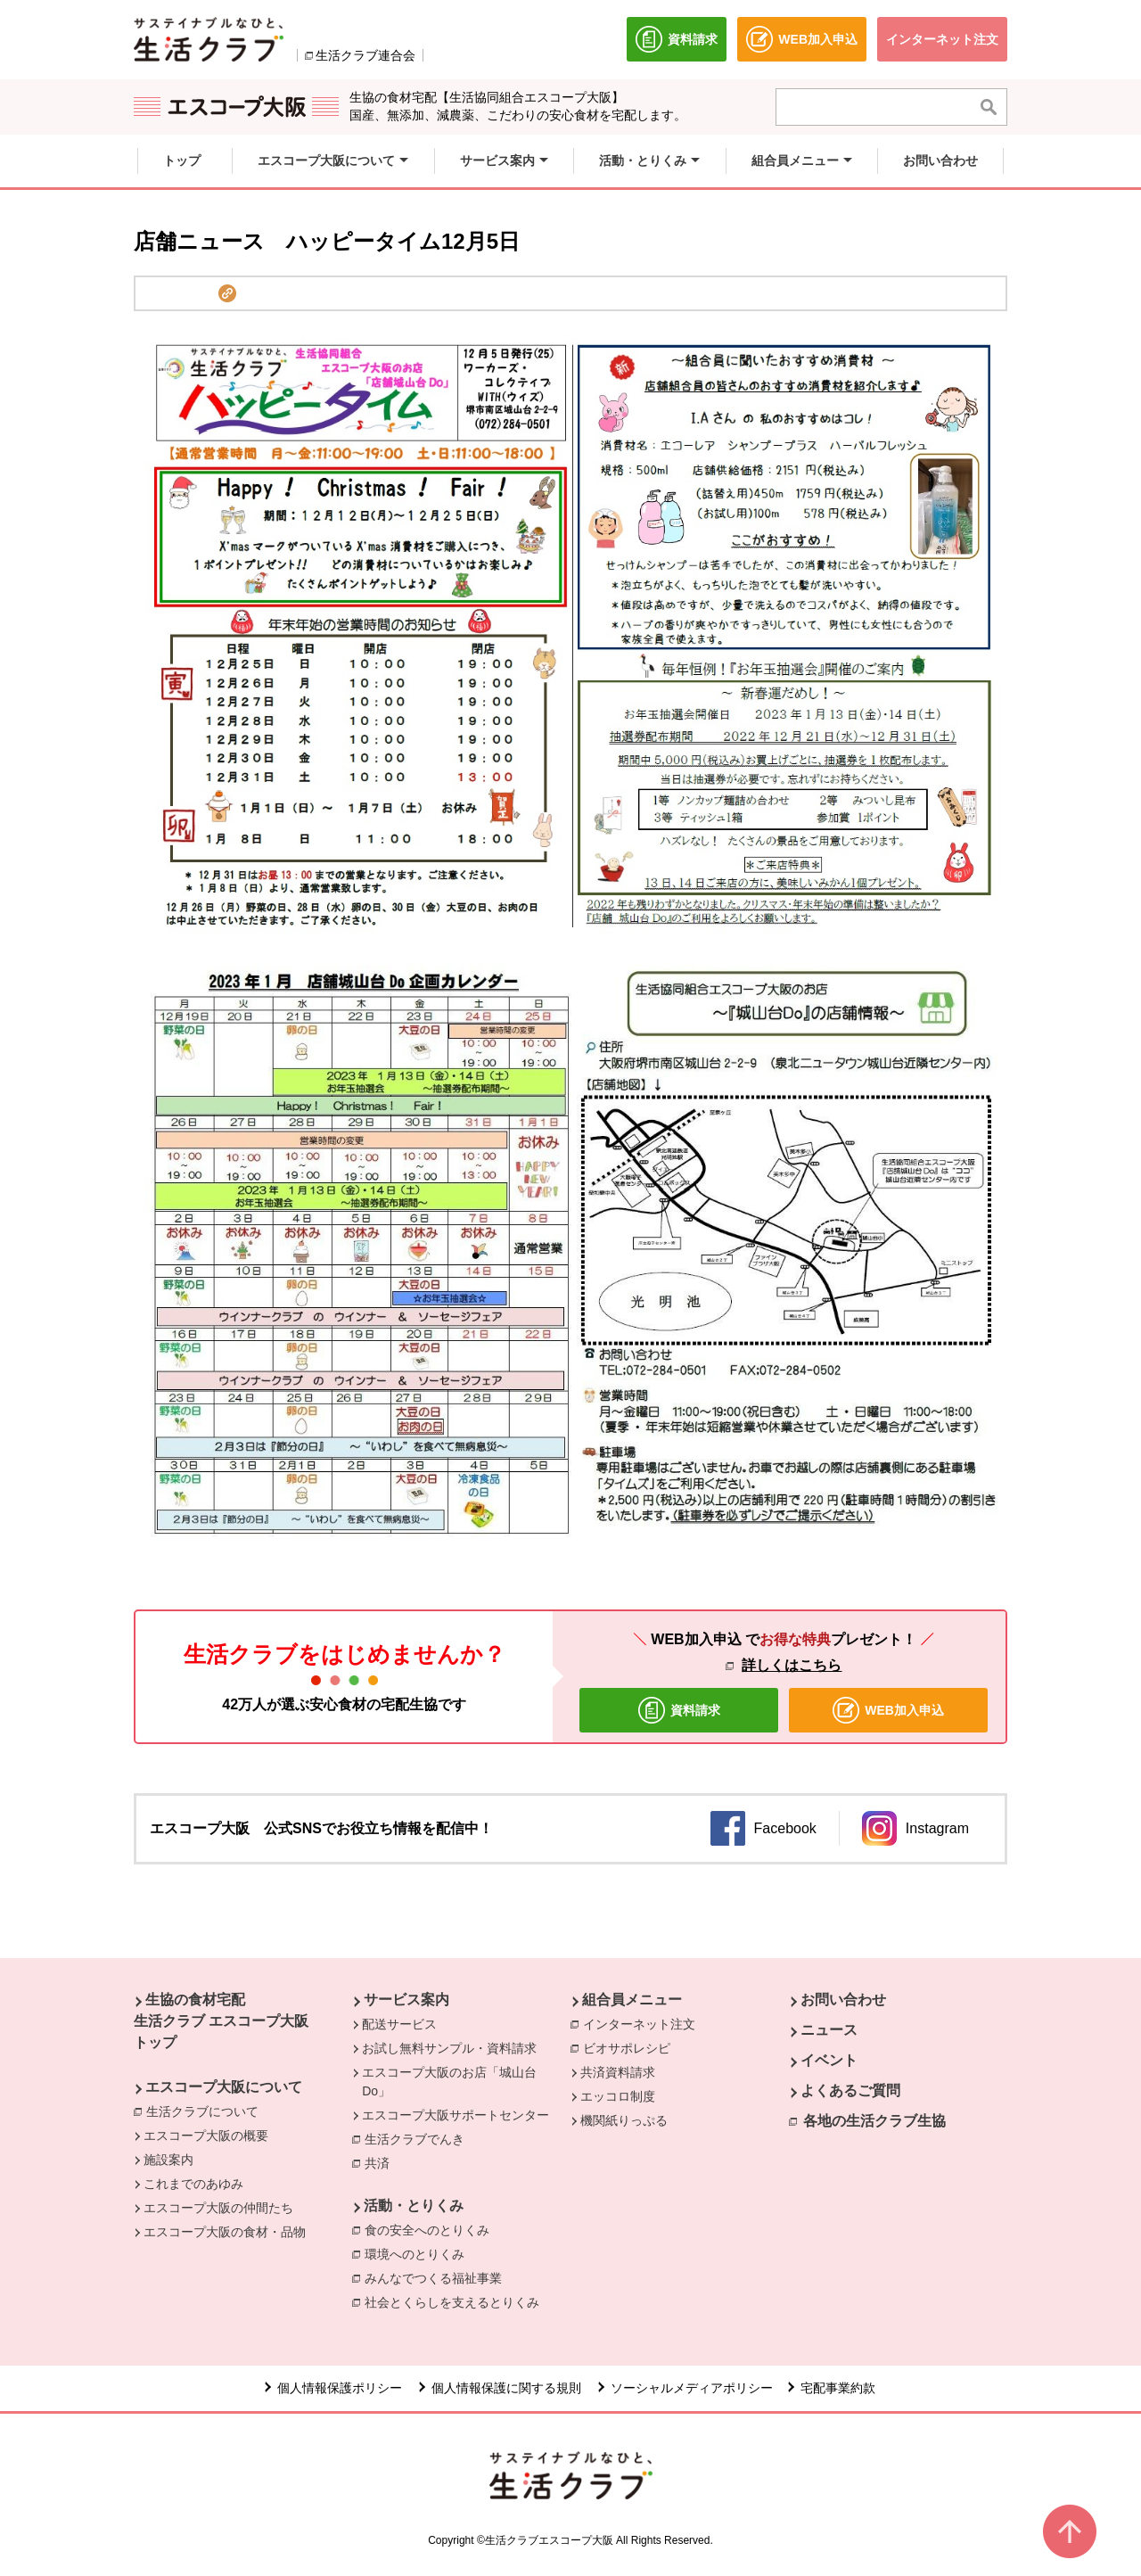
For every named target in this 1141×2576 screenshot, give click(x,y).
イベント (829, 2060)
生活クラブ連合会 (365, 55)
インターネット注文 (643, 2023)
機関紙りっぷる (624, 2120)
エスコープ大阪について (223, 2087)
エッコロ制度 (617, 2096)
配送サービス (399, 2024)
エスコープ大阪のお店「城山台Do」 (449, 2081)
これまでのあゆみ (193, 2184)
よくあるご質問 (850, 2090)
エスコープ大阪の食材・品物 (225, 2232)
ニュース (829, 2029)
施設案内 (168, 2159)
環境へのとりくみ (419, 2253)
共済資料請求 (617, 2072)
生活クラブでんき (419, 2140)
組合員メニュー (632, 1999)
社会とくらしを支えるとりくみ (456, 2301)
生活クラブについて (206, 2111)
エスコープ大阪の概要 (206, 2135)
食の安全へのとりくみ (431, 2229)
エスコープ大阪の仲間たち (218, 2208)
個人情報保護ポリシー (339, 2388)
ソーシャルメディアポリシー (692, 2388)
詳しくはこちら (791, 1665)
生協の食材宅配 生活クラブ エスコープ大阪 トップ (221, 2021)
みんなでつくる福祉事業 (438, 2277)
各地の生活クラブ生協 (874, 2120)
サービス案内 (406, 1999)
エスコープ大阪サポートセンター (455, 2115)
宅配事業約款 (839, 2388)
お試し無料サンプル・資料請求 (449, 2048)
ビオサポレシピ (631, 2047)
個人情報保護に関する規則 (506, 2388)
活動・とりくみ (414, 2205)
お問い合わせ (843, 1999)
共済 (381, 2162)
